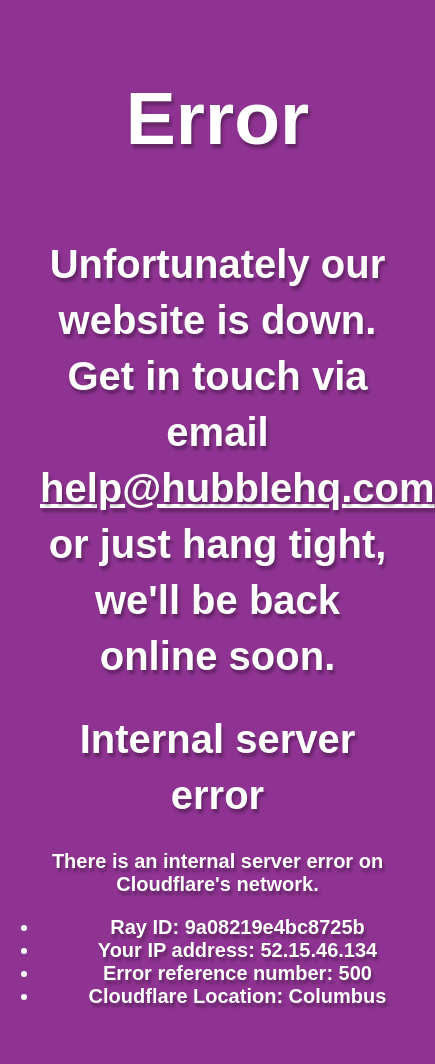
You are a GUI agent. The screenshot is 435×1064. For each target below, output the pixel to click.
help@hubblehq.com (237, 488)
